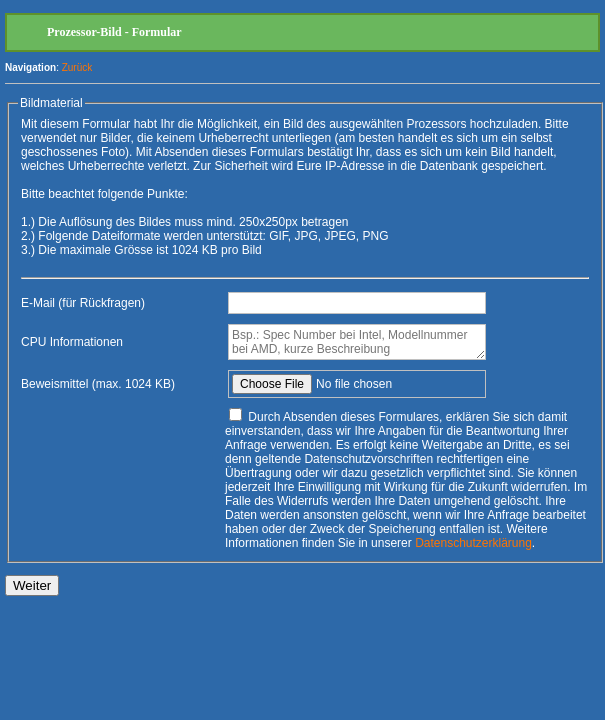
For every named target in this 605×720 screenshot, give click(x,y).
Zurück (77, 67)
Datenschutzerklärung (473, 543)
